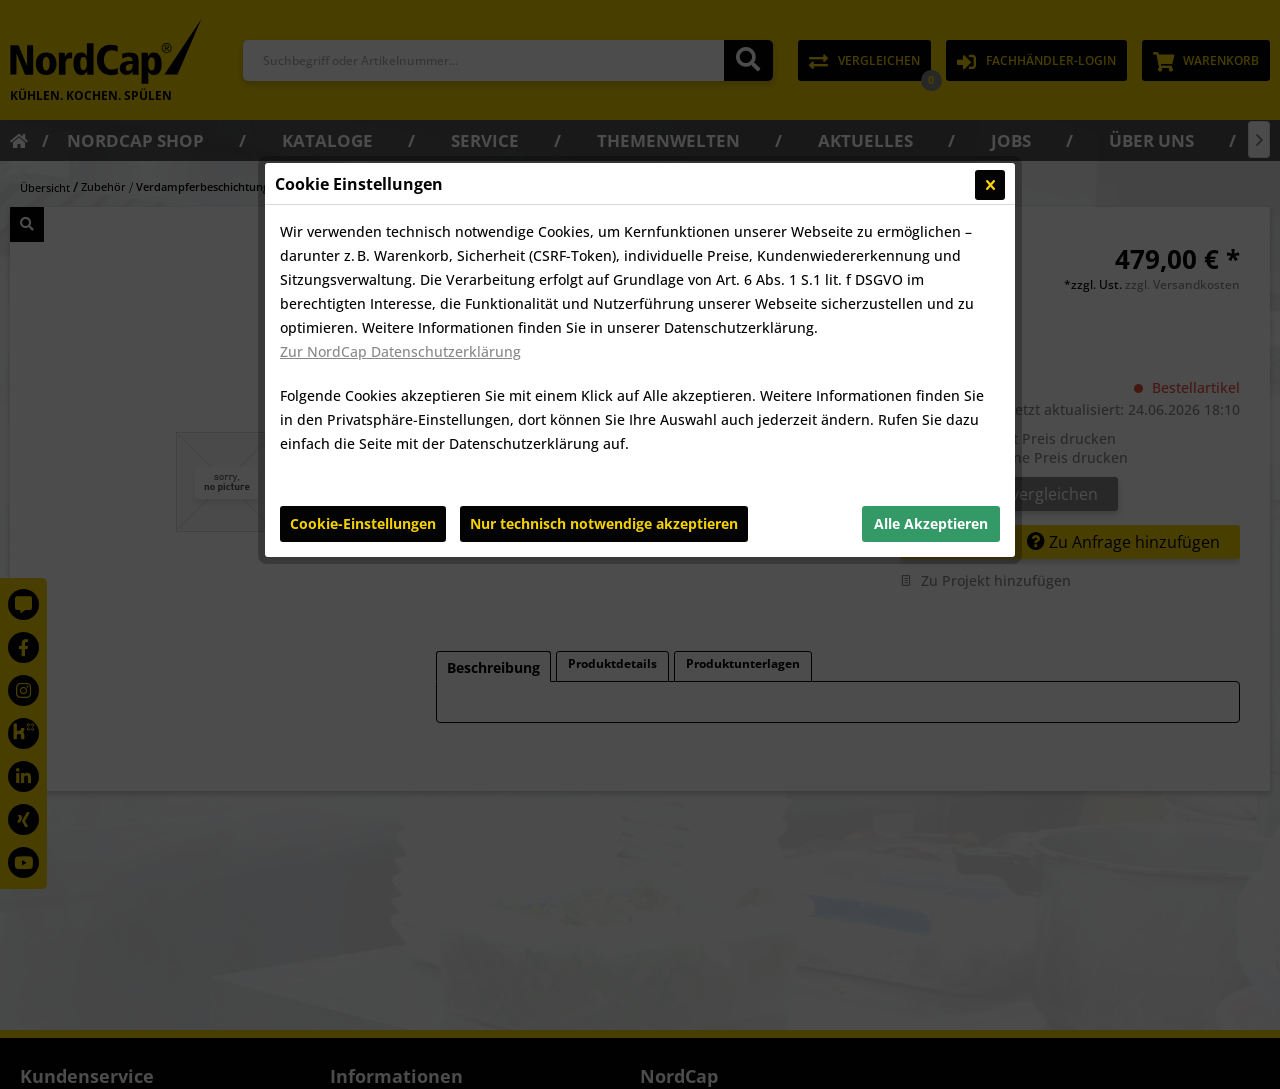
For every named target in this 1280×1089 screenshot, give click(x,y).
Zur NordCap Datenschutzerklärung (400, 351)
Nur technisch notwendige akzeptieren (604, 523)
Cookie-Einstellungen (363, 523)
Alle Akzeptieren (931, 523)
